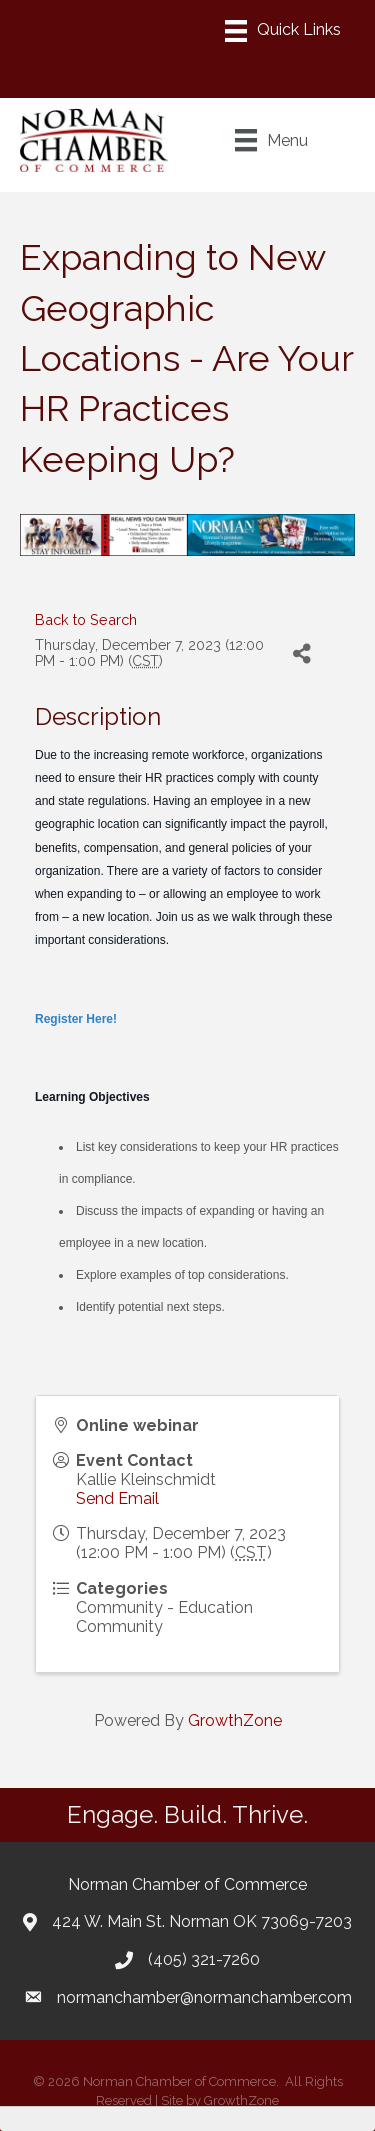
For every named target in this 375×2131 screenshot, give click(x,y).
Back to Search (86, 619)
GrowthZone (235, 1720)
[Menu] (283, 31)
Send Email (117, 1498)
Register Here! (76, 1019)
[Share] (301, 653)
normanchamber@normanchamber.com (204, 1997)
